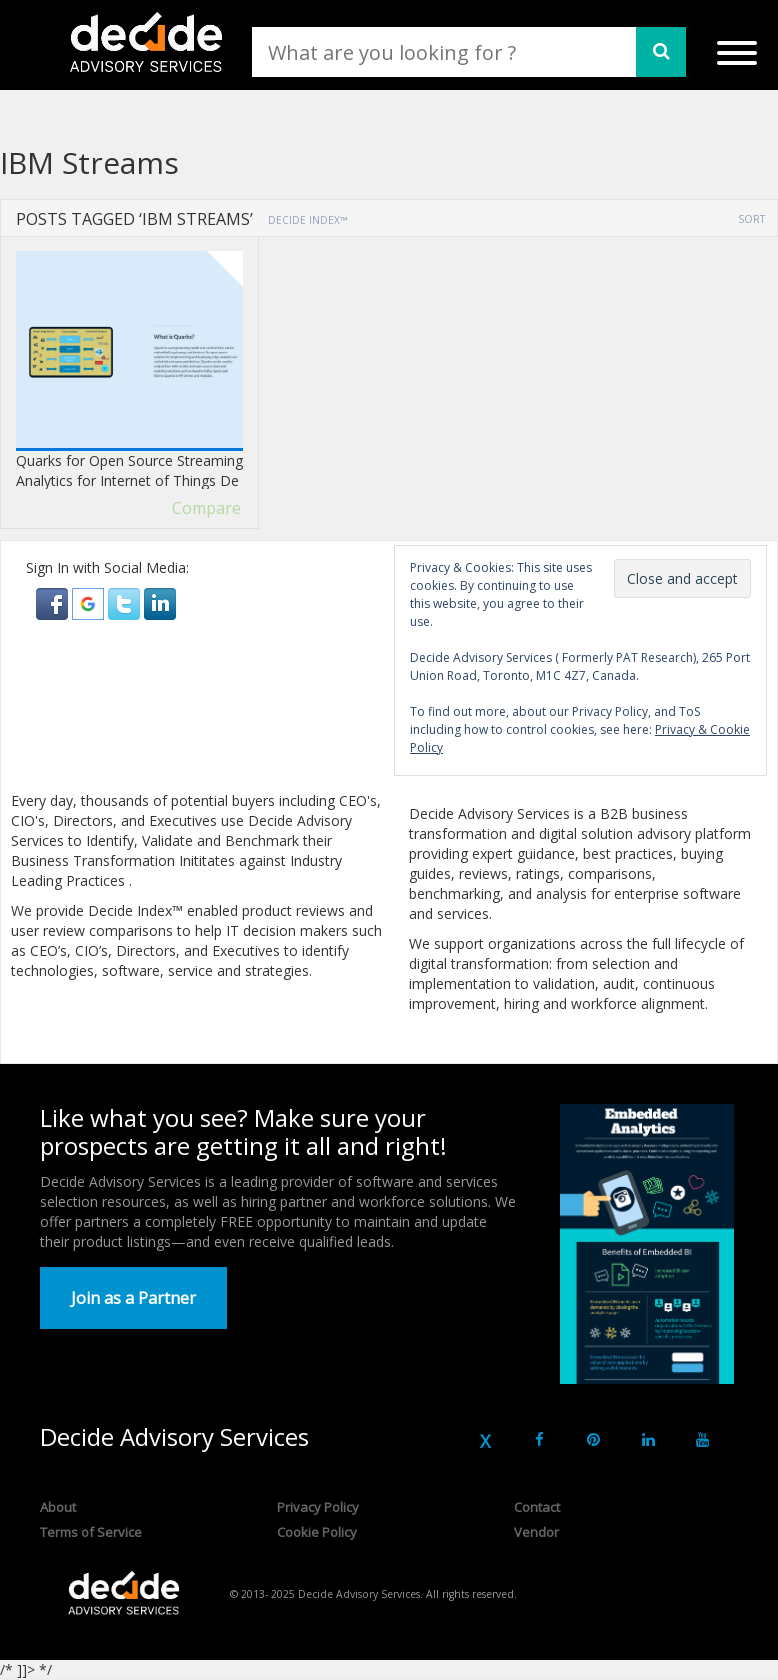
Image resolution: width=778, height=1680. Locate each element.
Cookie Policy (317, 1532)
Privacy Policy (318, 1507)
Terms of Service (91, 1532)
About (58, 1507)
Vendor (536, 1532)
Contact (537, 1507)
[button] (54, 602)
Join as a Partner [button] (133, 1298)
